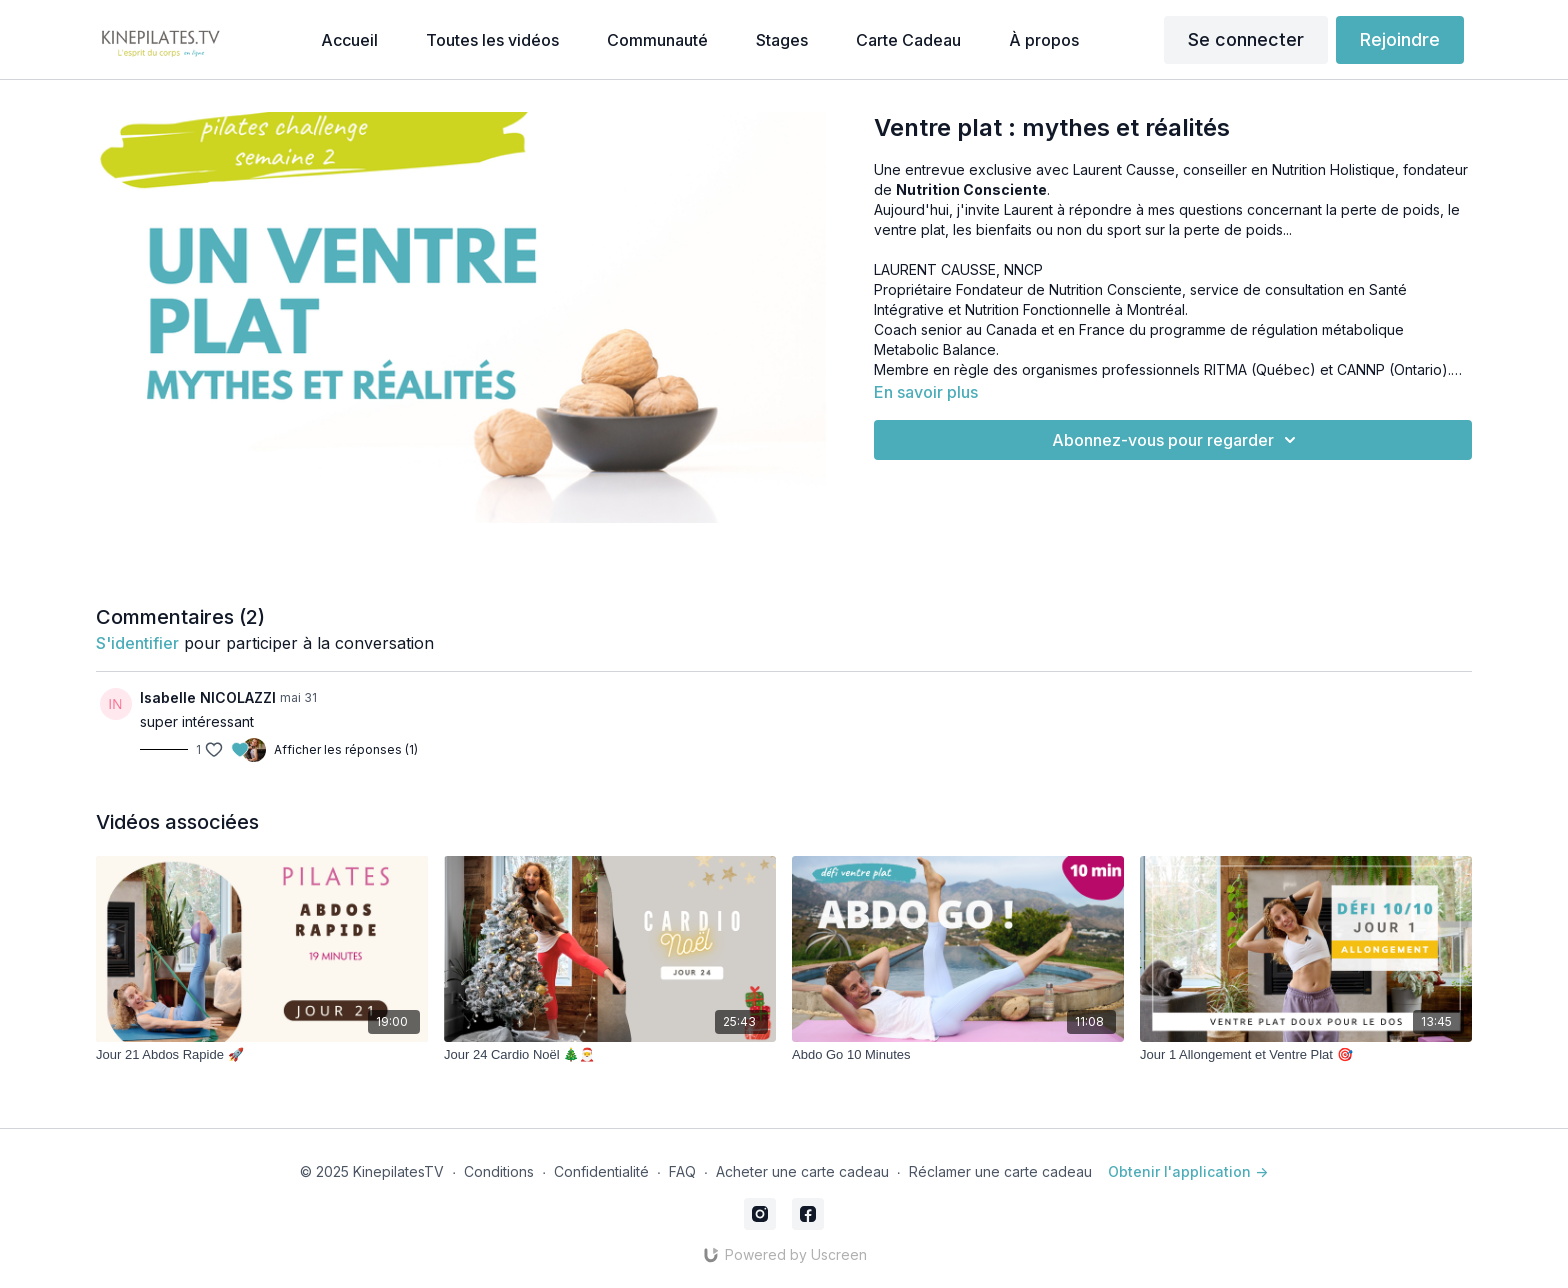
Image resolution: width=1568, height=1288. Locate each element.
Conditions (499, 1171)
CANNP (1361, 369)
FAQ (682, 1171)
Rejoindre (1400, 39)
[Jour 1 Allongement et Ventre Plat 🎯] (1306, 1055)
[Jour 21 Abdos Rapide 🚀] (262, 1055)
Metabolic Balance (935, 349)
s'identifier (137, 643)
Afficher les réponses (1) (346, 749)
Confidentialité (601, 1171)
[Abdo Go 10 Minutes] (958, 1055)
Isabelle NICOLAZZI (208, 697)
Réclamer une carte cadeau (1000, 1171)
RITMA (1225, 369)
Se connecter (1246, 39)
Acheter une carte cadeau (802, 1171)
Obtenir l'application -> (1188, 1171)
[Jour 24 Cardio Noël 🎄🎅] (610, 1055)
